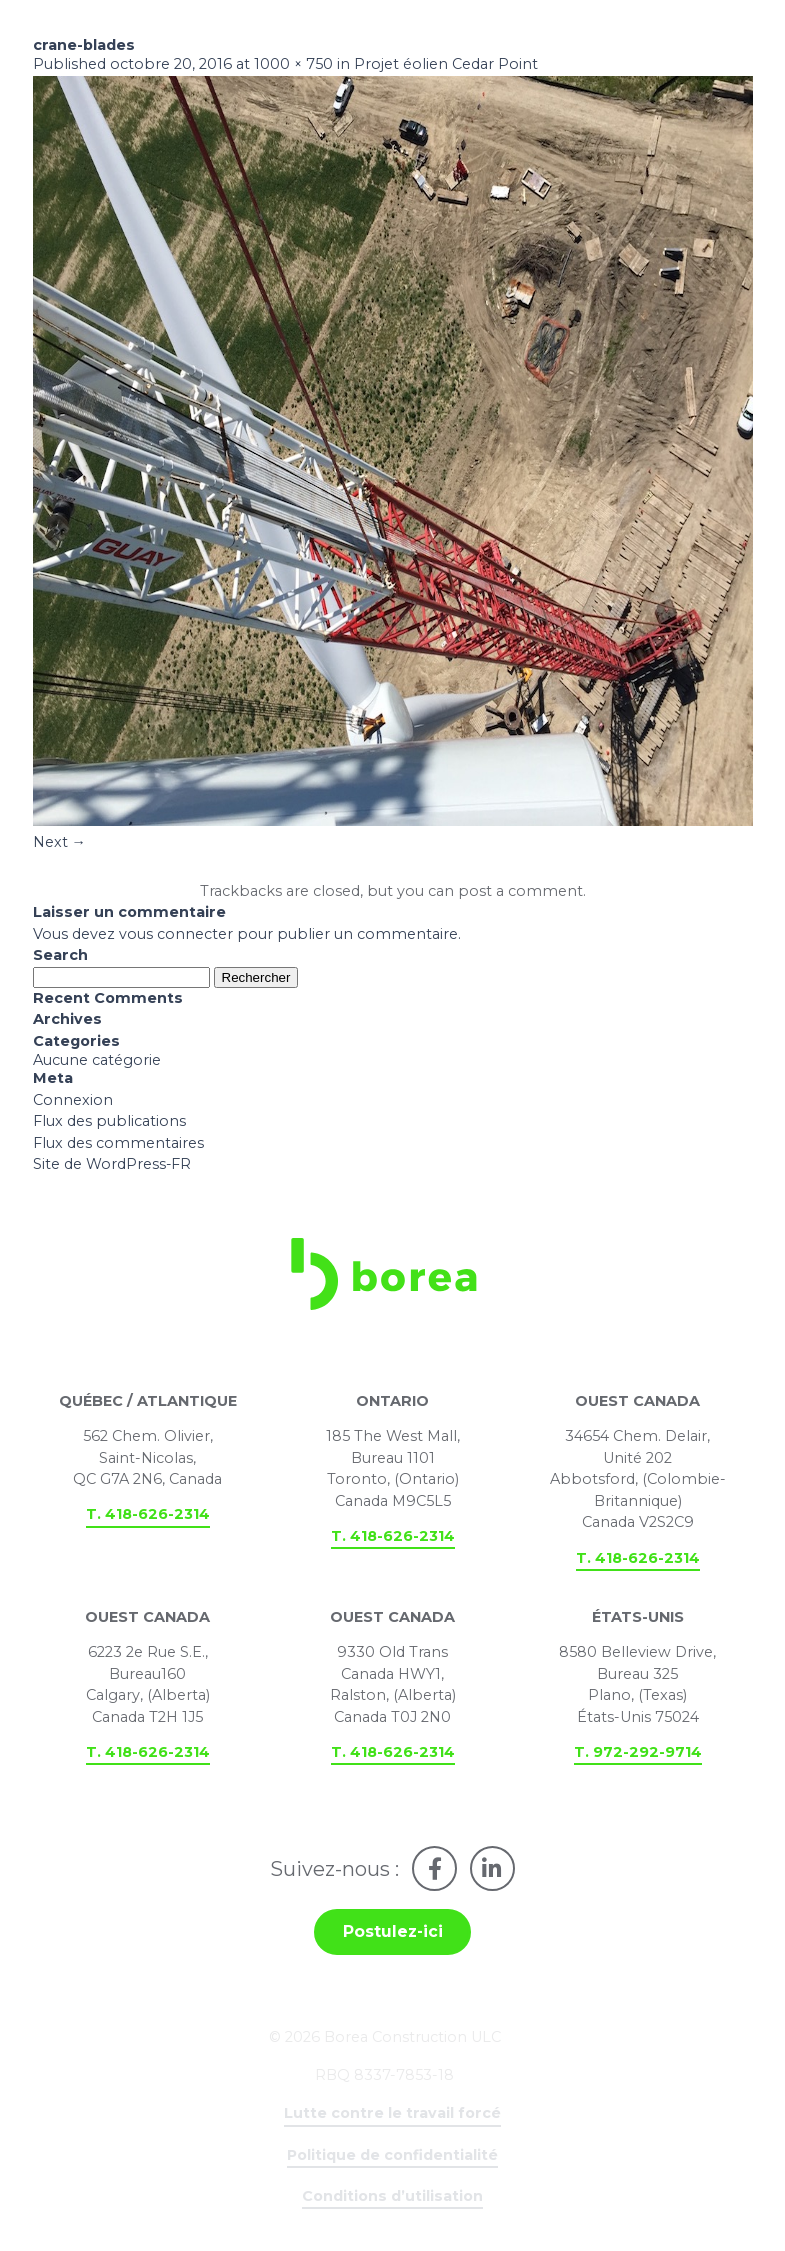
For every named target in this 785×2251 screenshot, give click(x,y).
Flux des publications (109, 1124)
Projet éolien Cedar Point (446, 66)
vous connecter (176, 936)
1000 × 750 (293, 66)
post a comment (520, 893)
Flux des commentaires (118, 1146)
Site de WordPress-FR (112, 1168)
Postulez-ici (393, 1936)
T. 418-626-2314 (148, 1519)
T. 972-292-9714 (638, 1756)
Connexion (73, 1103)
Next (59, 844)
